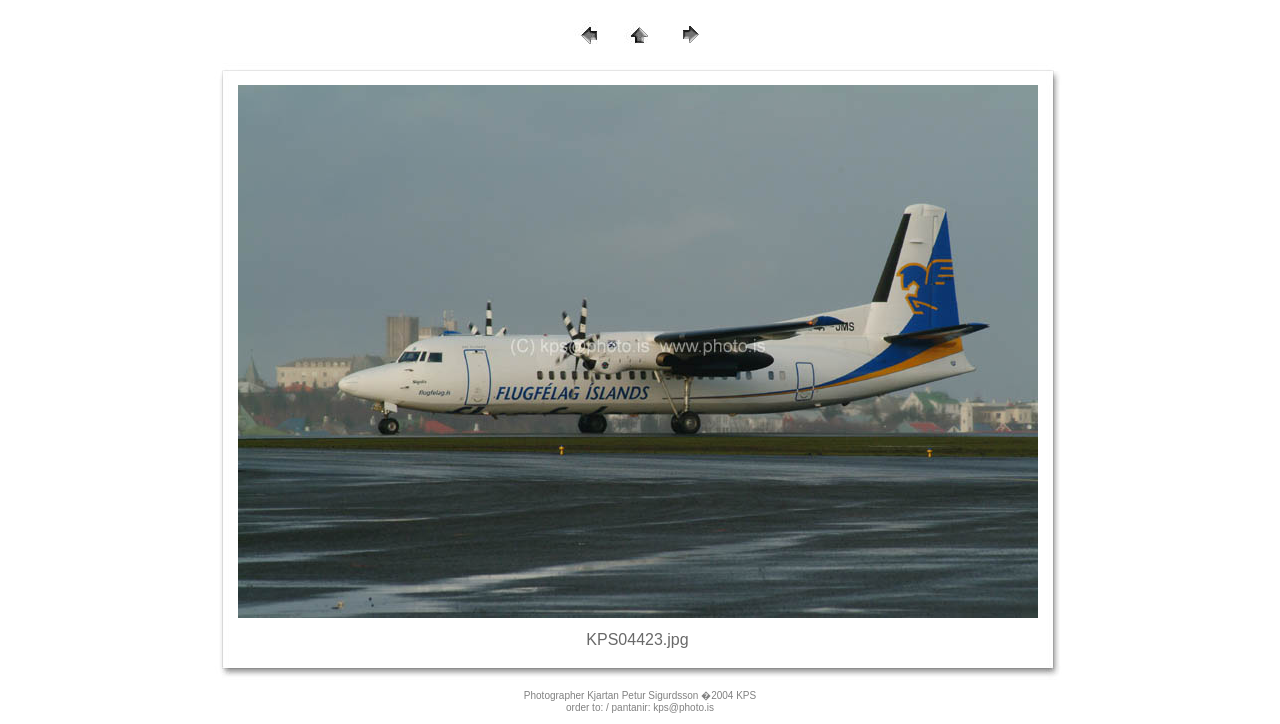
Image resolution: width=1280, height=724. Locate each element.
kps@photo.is (683, 707)
